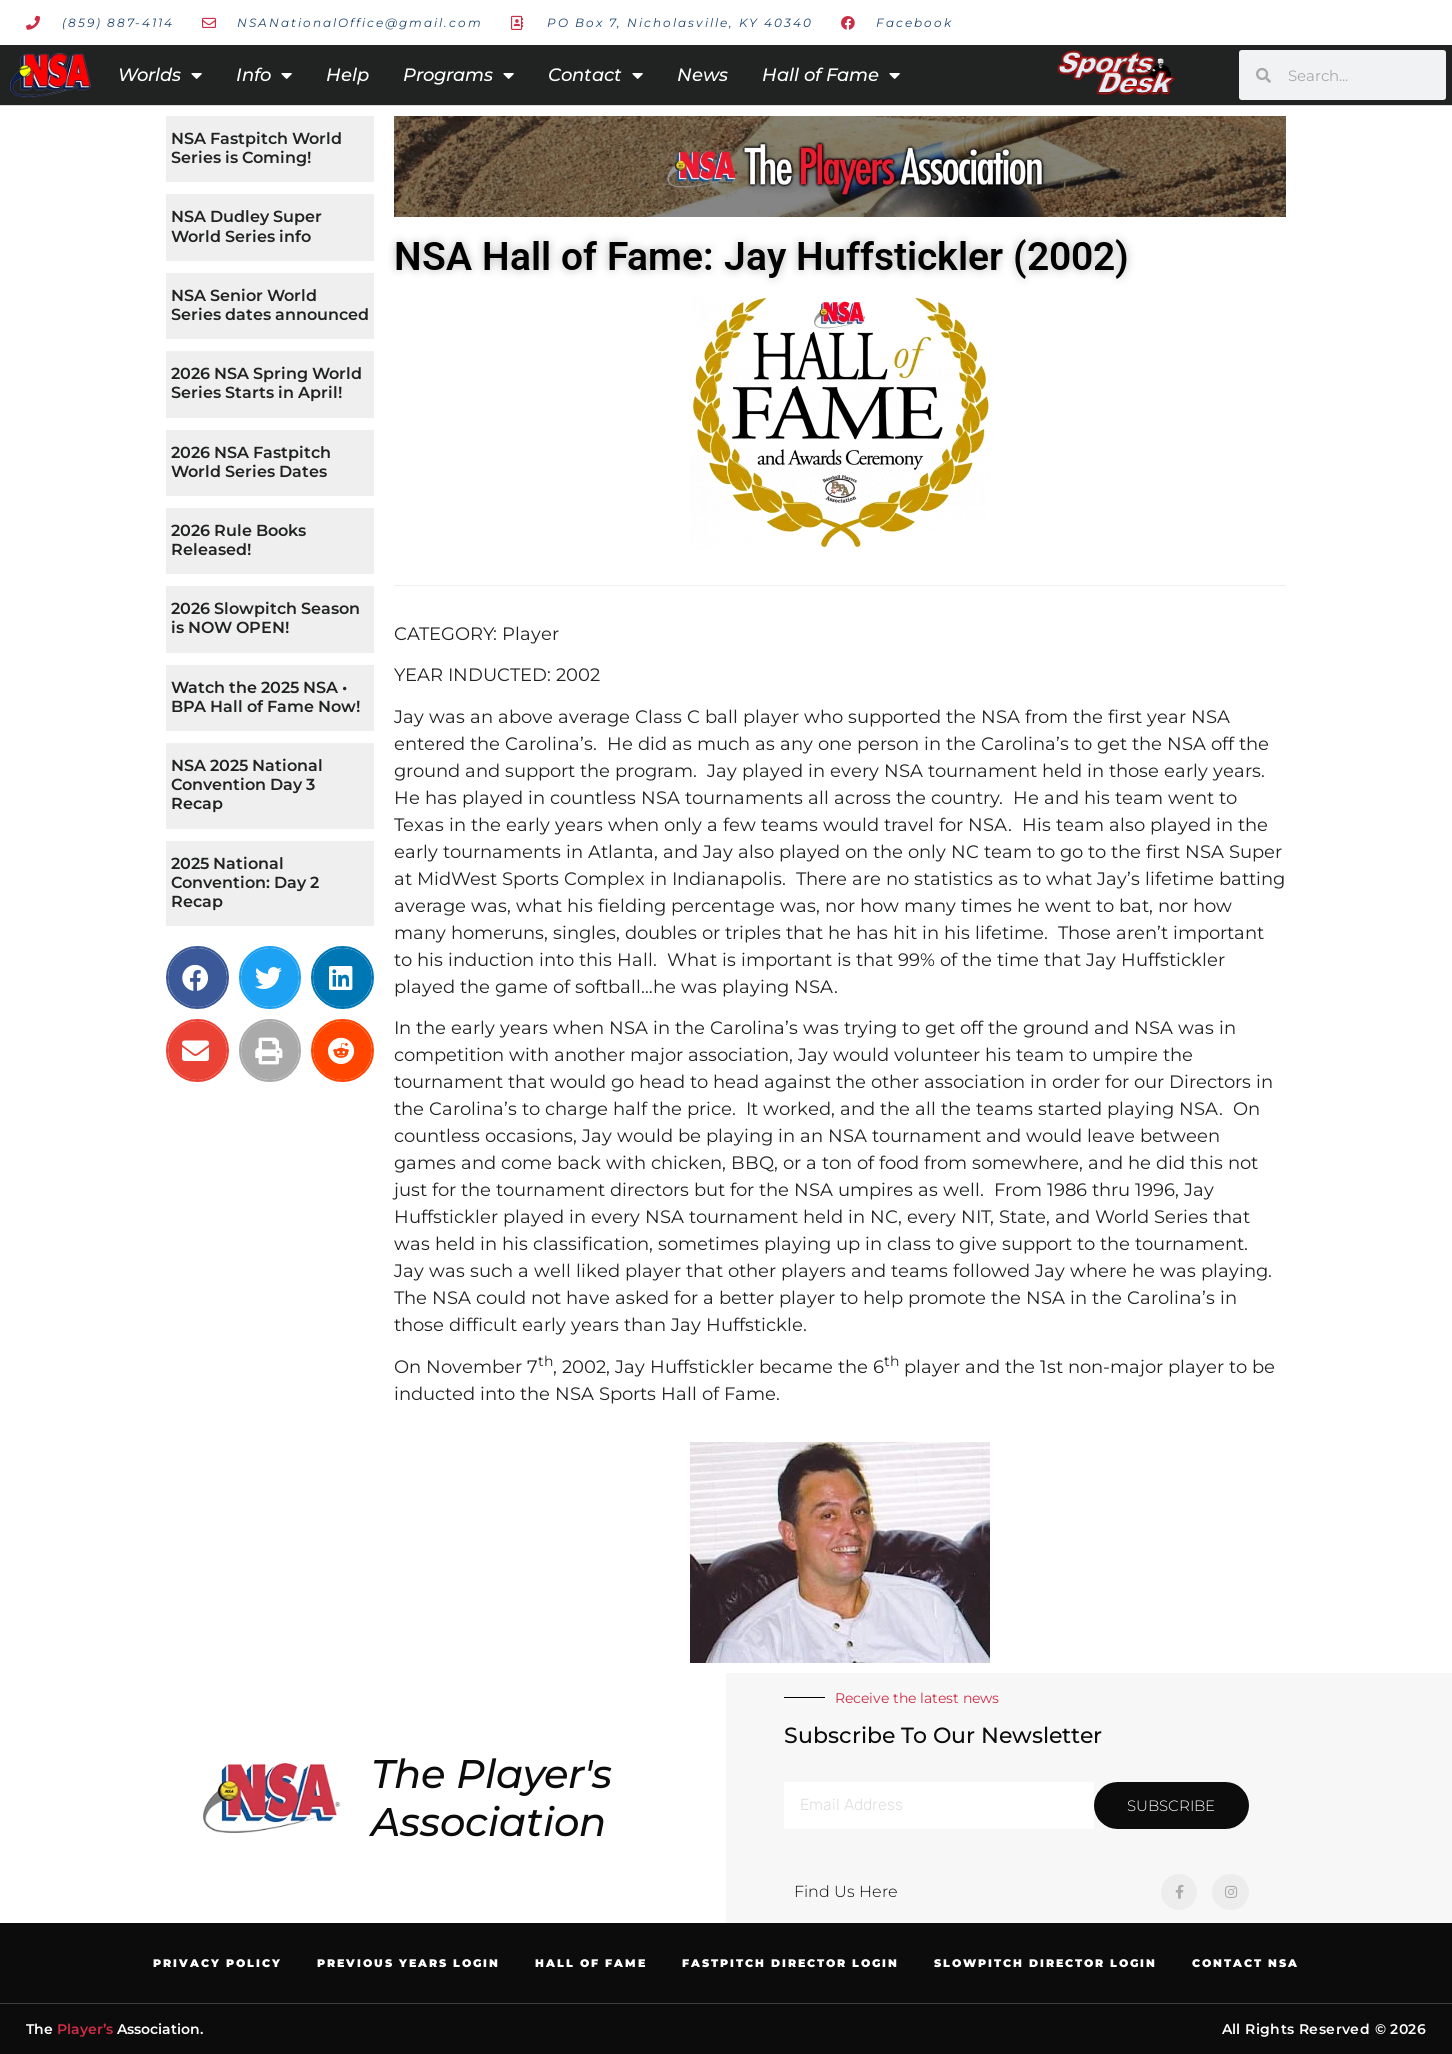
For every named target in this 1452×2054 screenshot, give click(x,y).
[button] (197, 977)
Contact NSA (1245, 1963)
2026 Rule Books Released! (238, 540)
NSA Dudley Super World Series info (246, 226)
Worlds (160, 75)
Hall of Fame (831, 75)
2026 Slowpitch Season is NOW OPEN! (265, 618)
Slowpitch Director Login (1045, 1963)
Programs (458, 75)
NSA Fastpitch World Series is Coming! (256, 148)
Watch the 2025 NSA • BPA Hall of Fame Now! (265, 697)
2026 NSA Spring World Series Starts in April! (266, 383)
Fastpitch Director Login (790, 1963)
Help (347, 75)
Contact (595, 75)
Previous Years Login (408, 1963)
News (702, 75)
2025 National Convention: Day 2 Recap (245, 882)
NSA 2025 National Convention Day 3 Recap (247, 784)
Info (264, 75)
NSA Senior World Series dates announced (270, 305)
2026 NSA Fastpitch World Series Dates (251, 462)
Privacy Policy (217, 1963)
